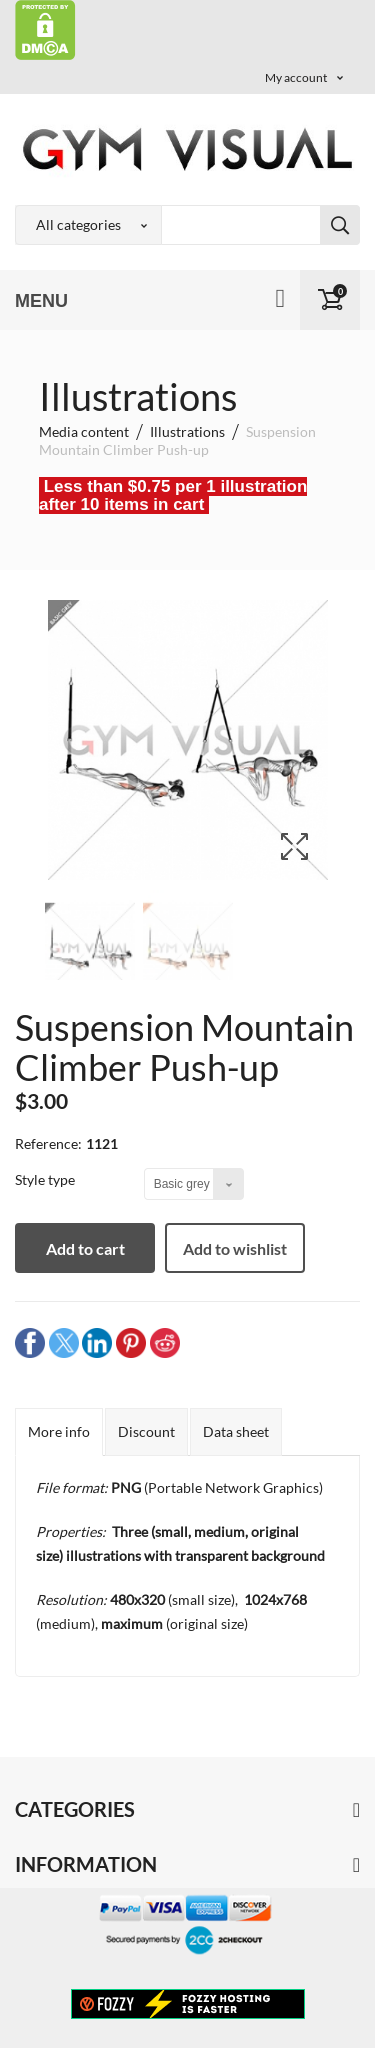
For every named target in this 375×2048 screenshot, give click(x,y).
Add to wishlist (235, 1248)
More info (59, 1431)
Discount (146, 1431)
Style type (46, 1179)
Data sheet (236, 1431)
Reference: (48, 1143)
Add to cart (85, 1248)
